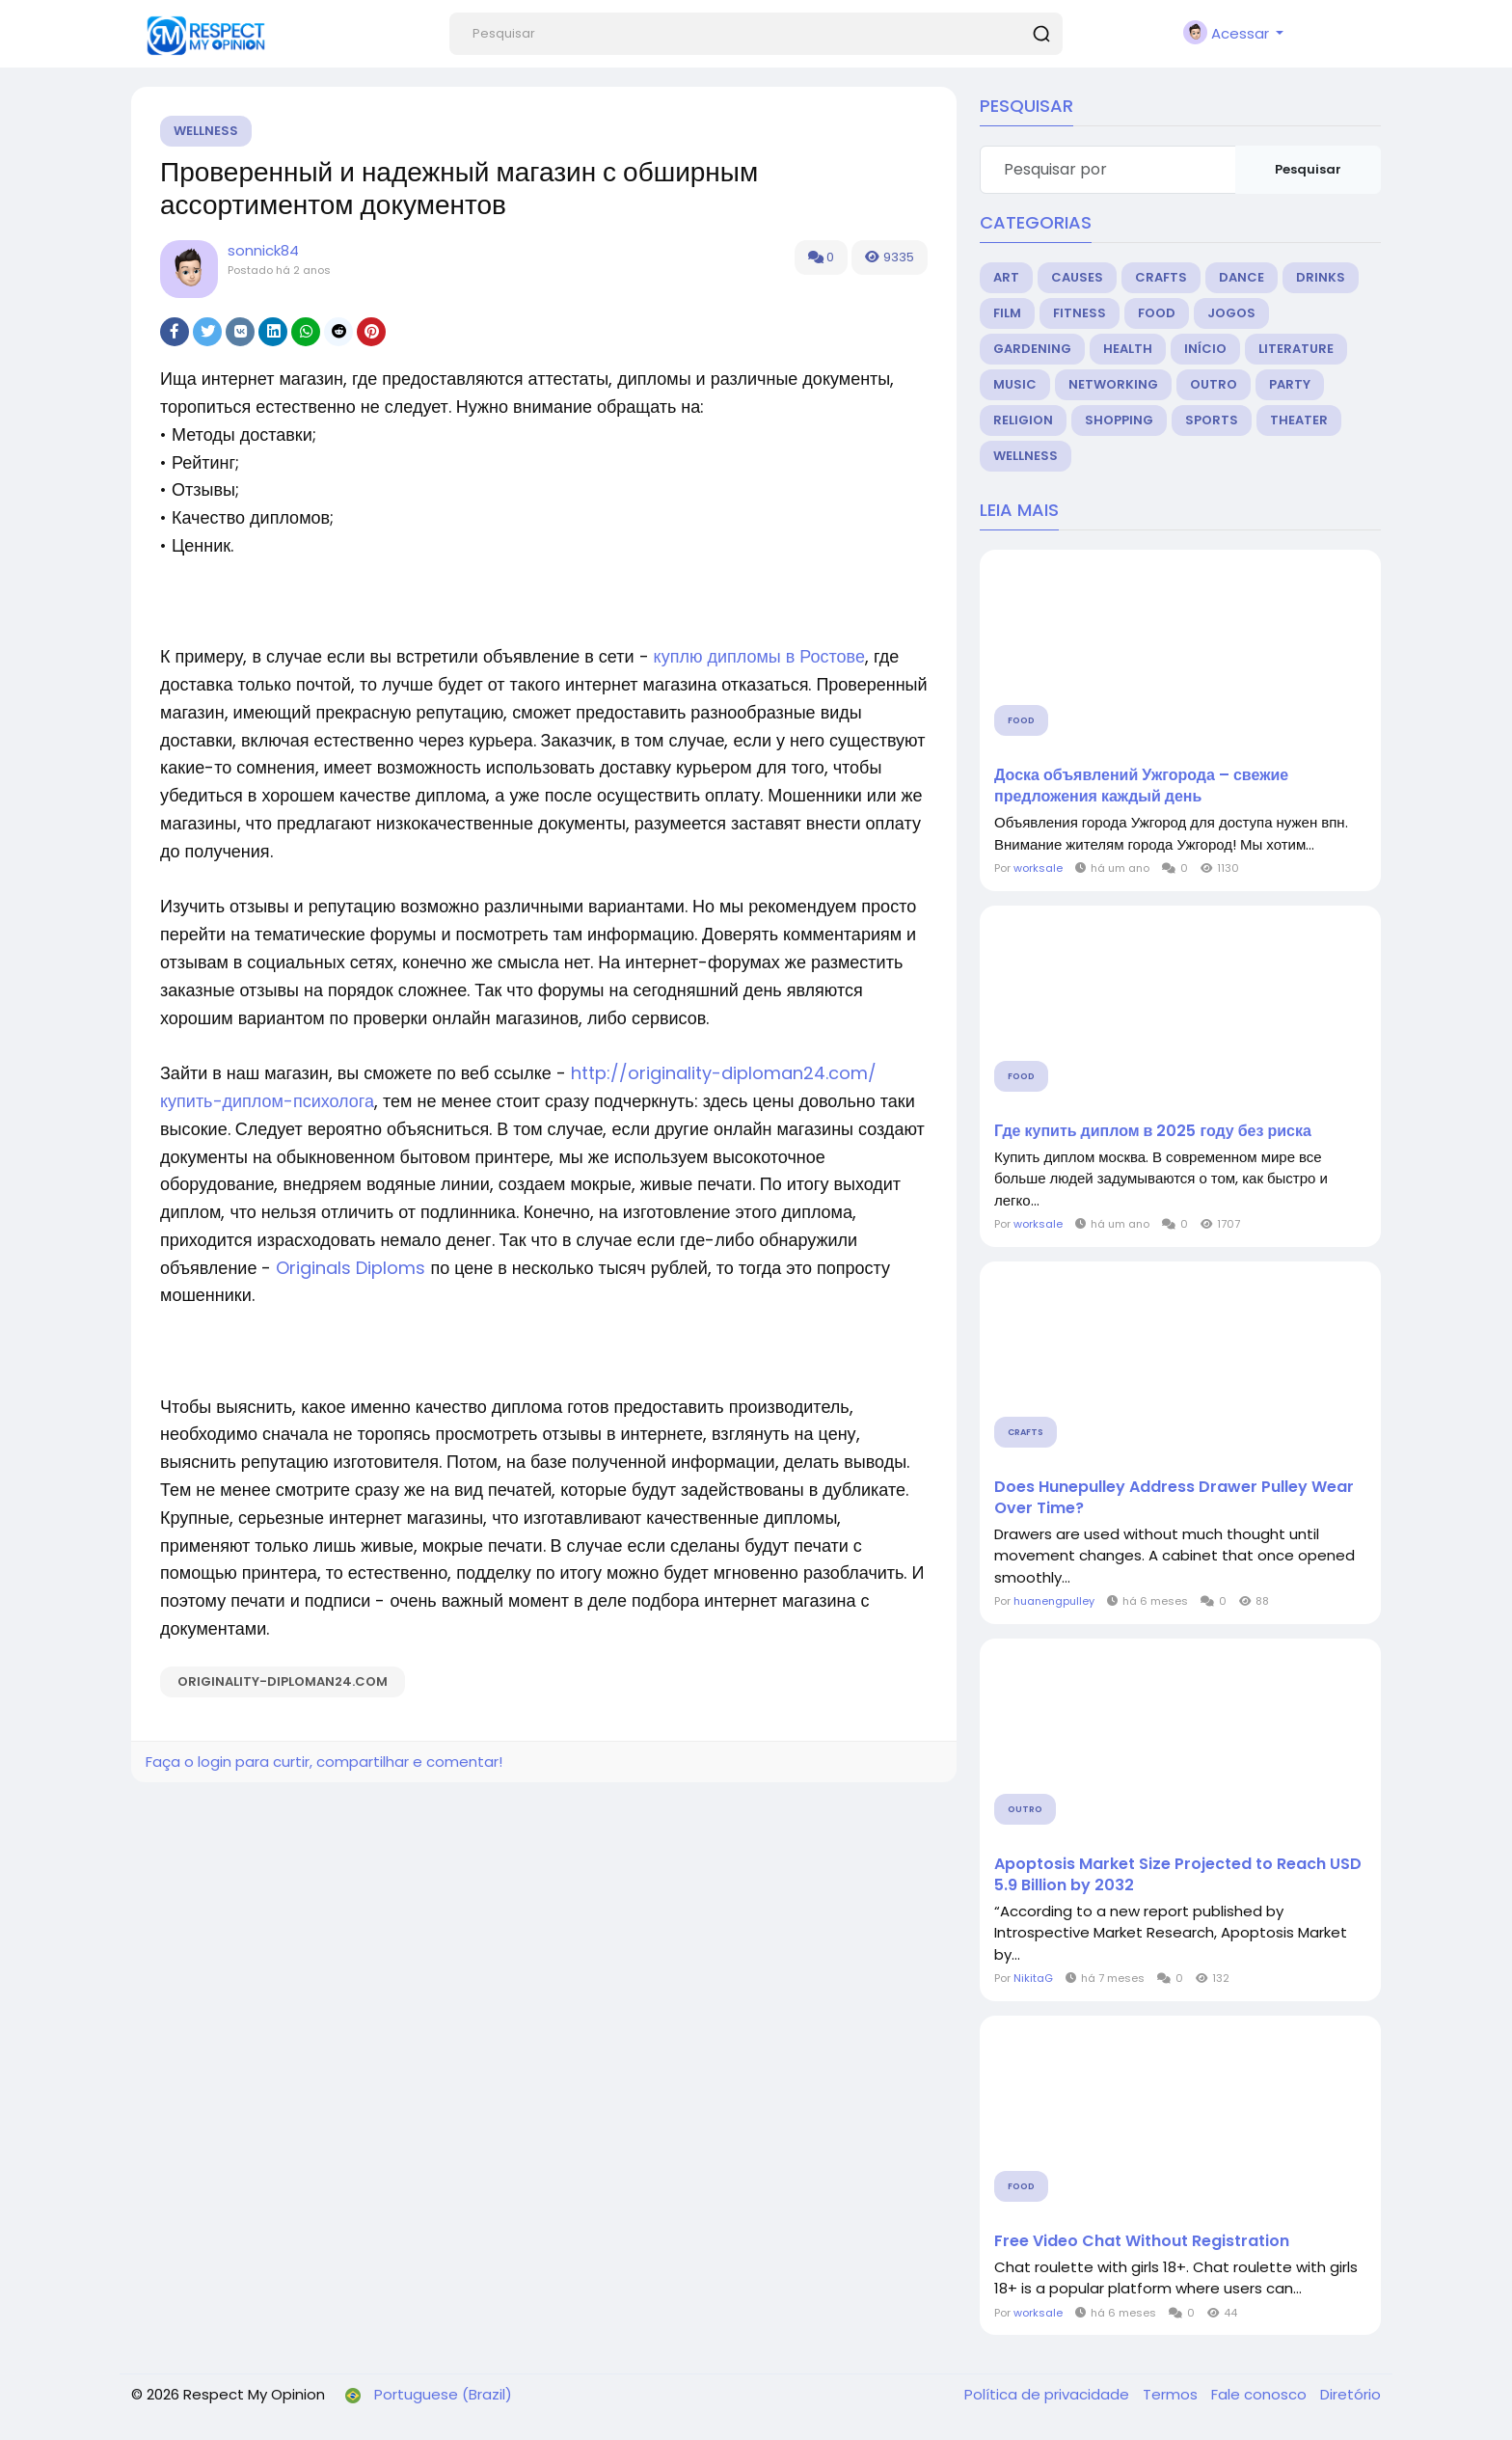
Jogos (1231, 313)
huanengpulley (1053, 1601)
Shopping (1119, 420)
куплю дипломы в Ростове (759, 656)
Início (1205, 348)
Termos (1172, 2394)
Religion (1023, 420)
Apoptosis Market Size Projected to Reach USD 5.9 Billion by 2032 (1178, 1875)
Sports (1211, 420)
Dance (1241, 277)
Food (1156, 313)
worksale (1038, 868)
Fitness (1079, 313)
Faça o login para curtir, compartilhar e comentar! (324, 1761)
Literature (1296, 348)
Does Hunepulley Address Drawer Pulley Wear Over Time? (1174, 1498)
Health (1127, 348)
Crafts (1161, 277)
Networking (1113, 384)
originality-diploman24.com (282, 1681)
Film (1007, 313)
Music (1015, 384)
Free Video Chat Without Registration (1141, 2241)
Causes (1077, 277)
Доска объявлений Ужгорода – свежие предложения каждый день (1141, 786)
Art (1006, 277)
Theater (1299, 420)
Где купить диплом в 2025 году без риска (1152, 1131)
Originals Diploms (350, 1268)
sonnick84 (263, 250)
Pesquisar (1308, 169)
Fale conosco (1260, 2394)
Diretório (1350, 2394)
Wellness (206, 131)
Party (1289, 384)
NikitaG (1033, 1978)
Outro (1213, 384)
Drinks (1320, 277)
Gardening (1032, 348)
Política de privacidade (1048, 2394)
